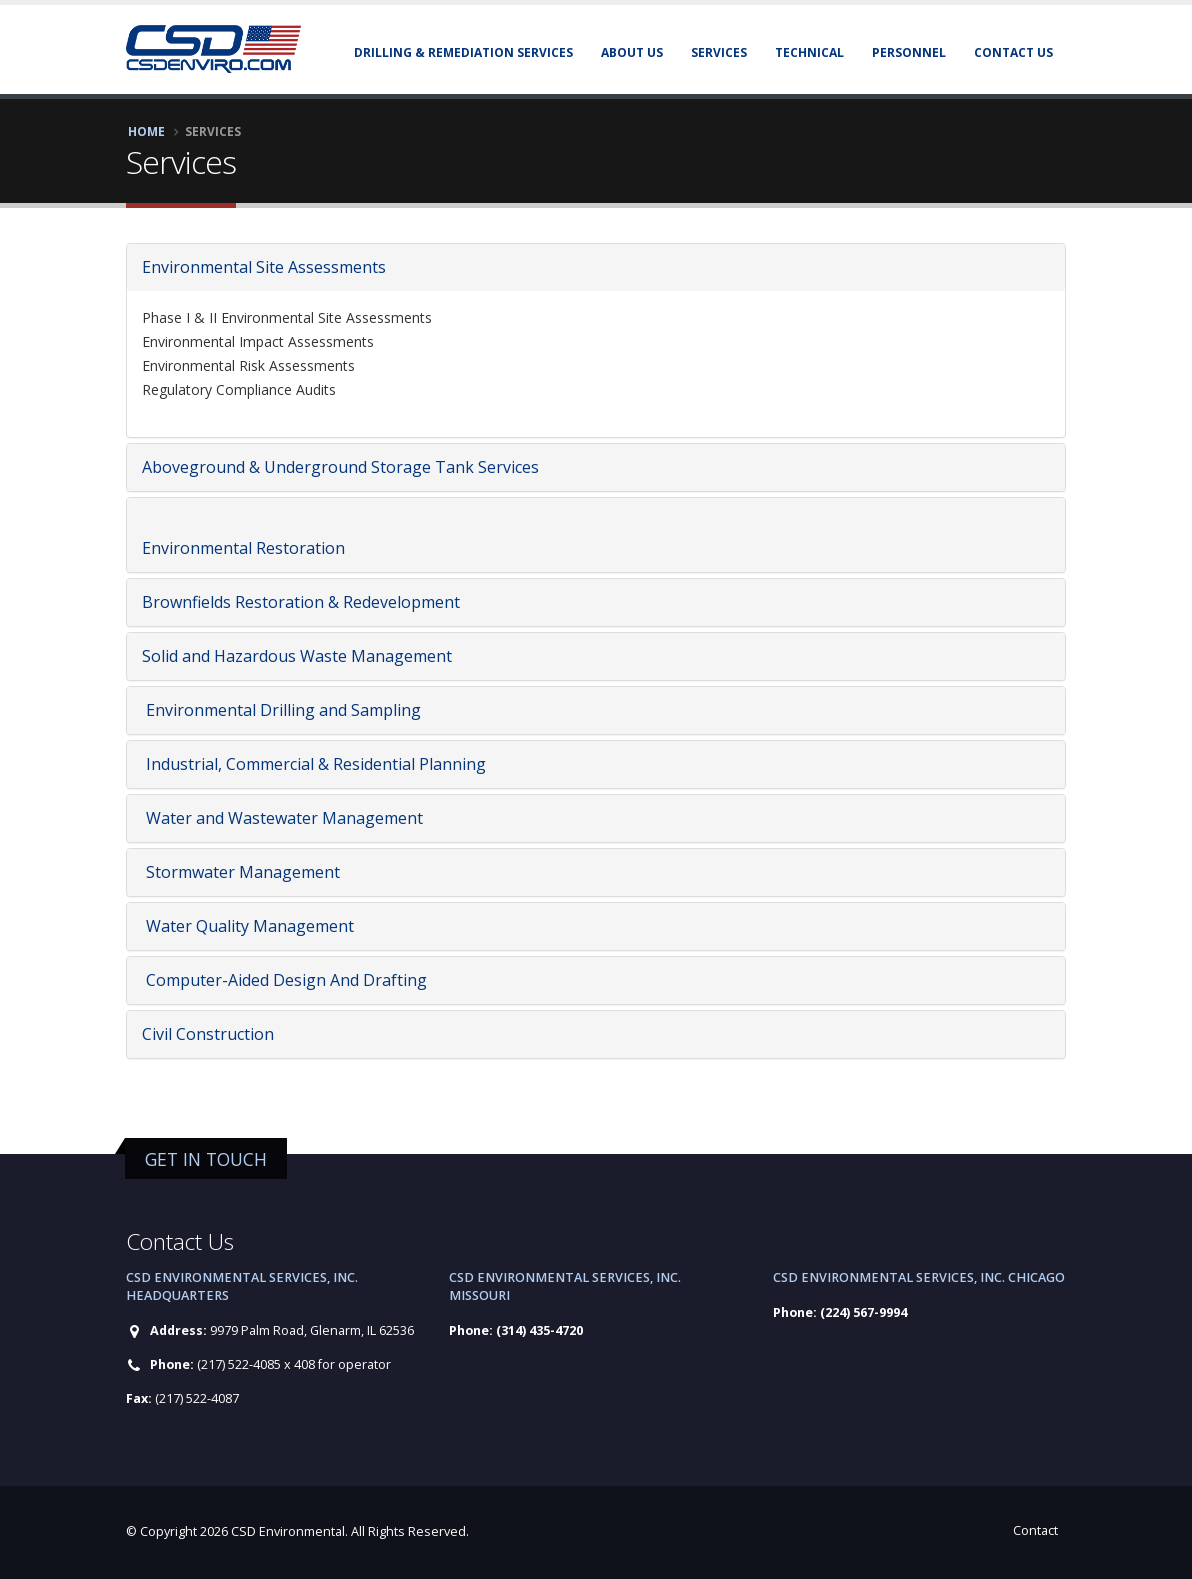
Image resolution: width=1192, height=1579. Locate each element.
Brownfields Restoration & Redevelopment (301, 602)
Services (719, 52)
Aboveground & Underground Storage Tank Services (340, 467)
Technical (809, 52)
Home (146, 131)
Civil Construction (208, 1034)
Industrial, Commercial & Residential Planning (314, 764)
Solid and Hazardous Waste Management (297, 656)
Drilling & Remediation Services (463, 52)
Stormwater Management (241, 872)
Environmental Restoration (243, 548)
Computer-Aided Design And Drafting (284, 980)
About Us (632, 52)
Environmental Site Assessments (264, 267)
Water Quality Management (248, 926)
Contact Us (1013, 52)
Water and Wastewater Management (282, 818)
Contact (1035, 1530)
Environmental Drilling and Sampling (281, 710)
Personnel (909, 52)
